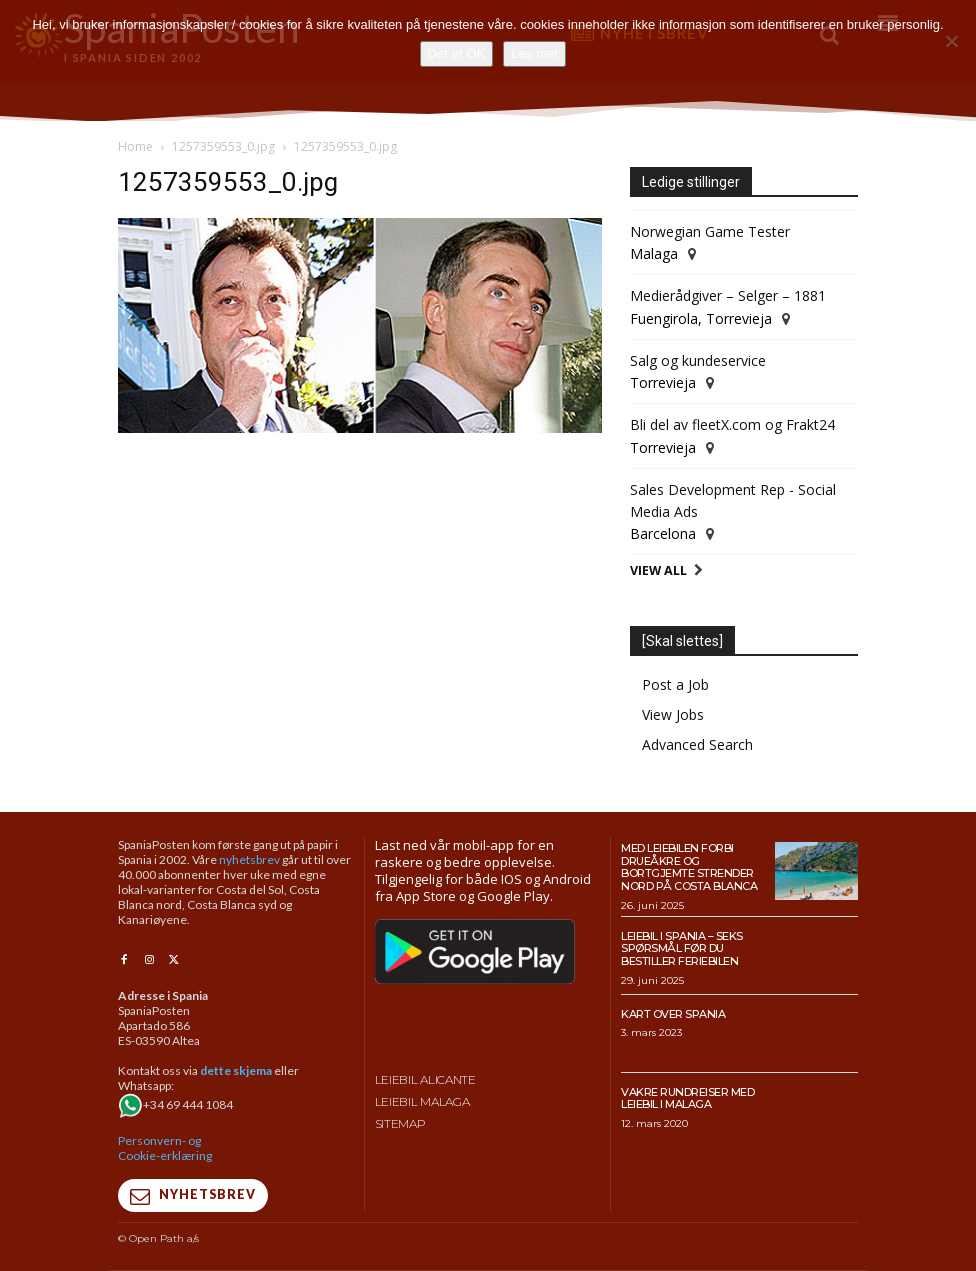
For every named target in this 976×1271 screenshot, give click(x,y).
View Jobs (673, 714)
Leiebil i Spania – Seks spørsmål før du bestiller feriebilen (682, 948)
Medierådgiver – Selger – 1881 (728, 295)
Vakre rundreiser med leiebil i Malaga (687, 1098)
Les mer (534, 53)
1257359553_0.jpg (223, 146)
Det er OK (457, 53)
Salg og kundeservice (698, 360)
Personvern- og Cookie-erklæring (165, 1148)
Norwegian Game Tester (710, 231)
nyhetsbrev (249, 859)
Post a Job (675, 684)
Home (135, 146)
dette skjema (236, 1070)
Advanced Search (697, 744)
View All (658, 570)
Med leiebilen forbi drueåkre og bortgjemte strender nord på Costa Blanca (689, 867)
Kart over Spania (673, 1014)
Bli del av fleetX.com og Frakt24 (732, 424)
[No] (951, 41)
